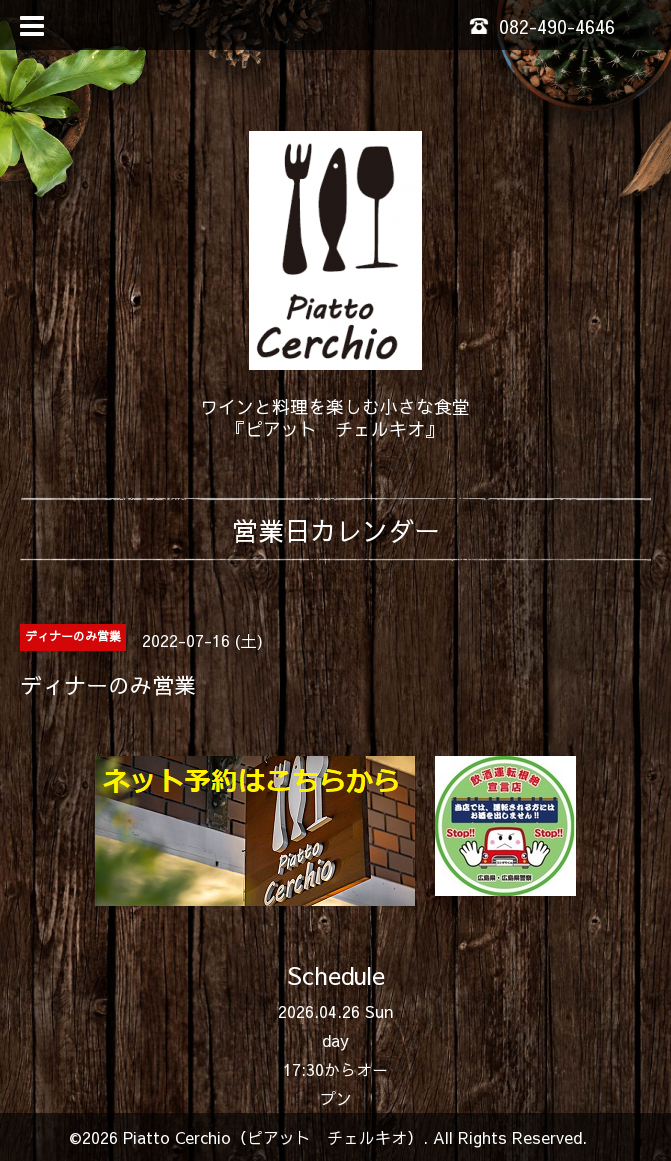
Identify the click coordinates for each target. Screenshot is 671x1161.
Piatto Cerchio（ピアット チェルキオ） (273, 1137)
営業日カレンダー (336, 530)
